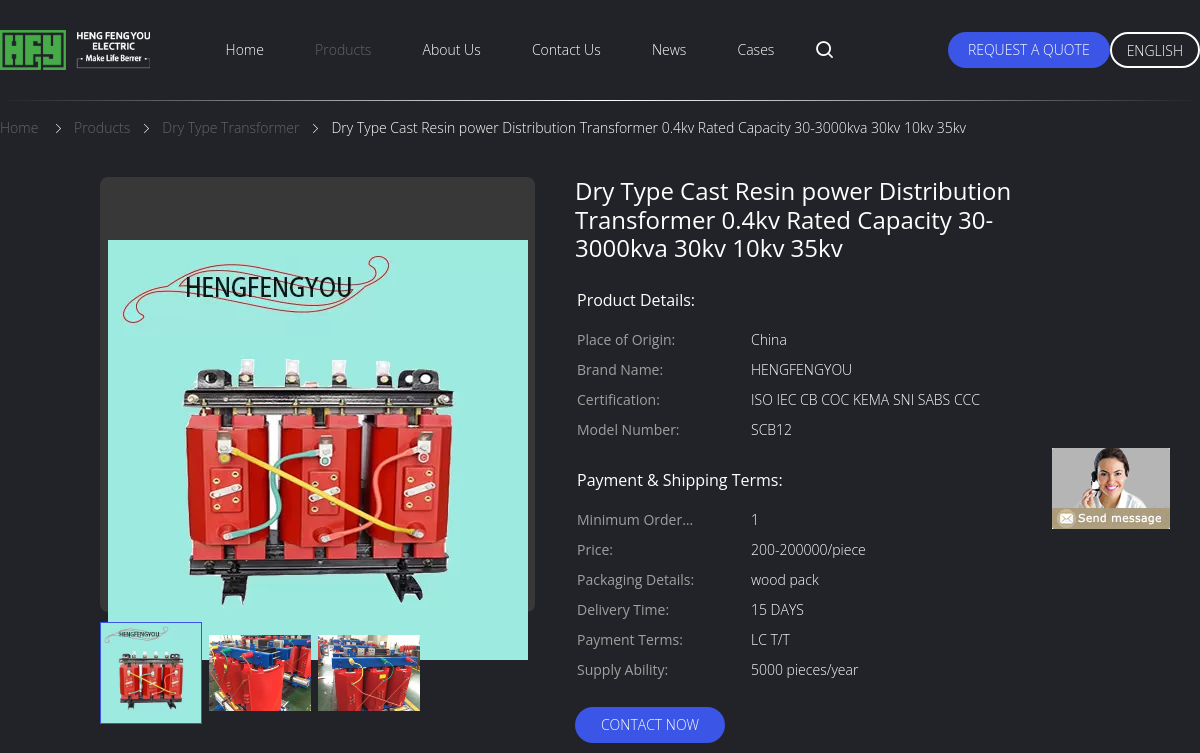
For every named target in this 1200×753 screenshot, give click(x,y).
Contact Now (650, 724)
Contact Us (566, 49)
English (1155, 50)
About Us (452, 49)
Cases (756, 49)
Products (343, 49)
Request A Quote (1029, 49)
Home (245, 49)
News (669, 49)
